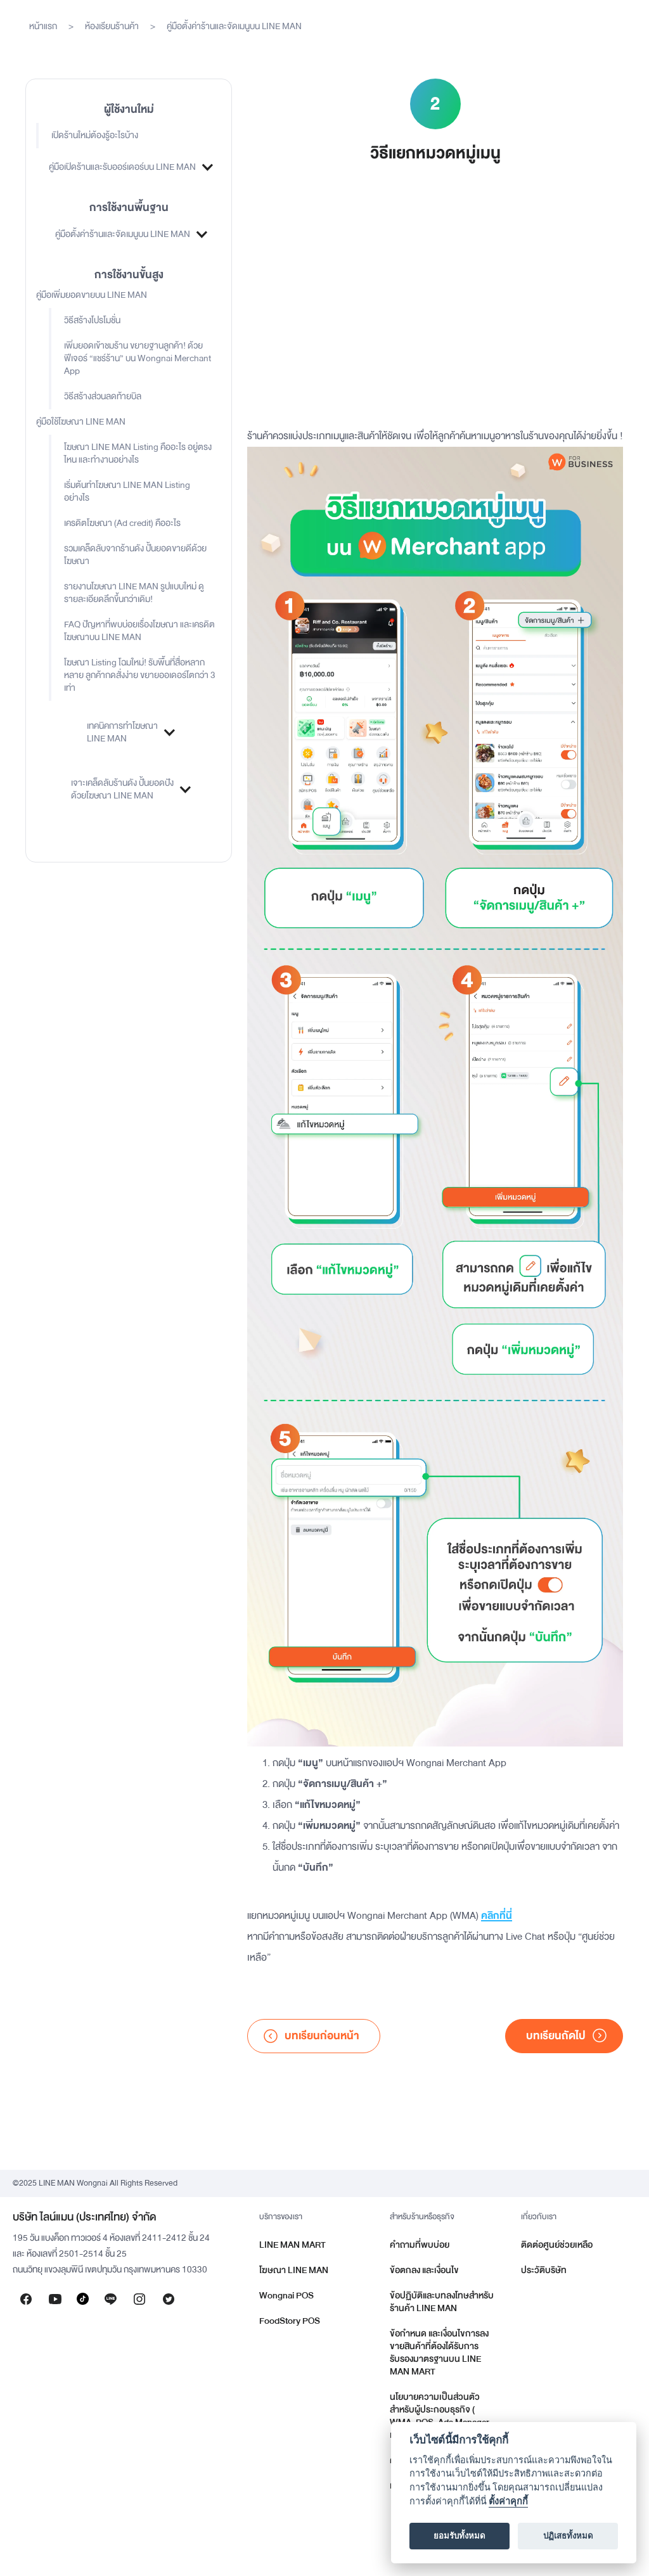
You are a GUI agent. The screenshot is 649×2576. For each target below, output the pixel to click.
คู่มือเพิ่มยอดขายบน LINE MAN (91, 295)
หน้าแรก (43, 26)
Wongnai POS (286, 2296)
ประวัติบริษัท (544, 2270)
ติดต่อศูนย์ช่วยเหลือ (557, 2245)
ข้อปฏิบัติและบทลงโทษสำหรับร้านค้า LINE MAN (442, 2302)
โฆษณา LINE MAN (293, 2270)
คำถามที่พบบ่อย (419, 2245)
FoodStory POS (289, 2321)
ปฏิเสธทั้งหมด (568, 2536)
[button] (128, 167)
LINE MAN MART (292, 2245)
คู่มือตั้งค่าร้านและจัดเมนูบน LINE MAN (234, 26)
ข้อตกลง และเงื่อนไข (424, 2270)
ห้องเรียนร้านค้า (112, 26)
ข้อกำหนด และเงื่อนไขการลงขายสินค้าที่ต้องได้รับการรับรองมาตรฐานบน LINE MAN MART (439, 2353)
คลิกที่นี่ (496, 1916)
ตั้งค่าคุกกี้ (508, 2501)
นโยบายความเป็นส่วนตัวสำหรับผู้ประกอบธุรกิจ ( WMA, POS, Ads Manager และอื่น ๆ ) (439, 2416)
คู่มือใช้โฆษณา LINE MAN (80, 422)
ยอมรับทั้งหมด (459, 2536)
